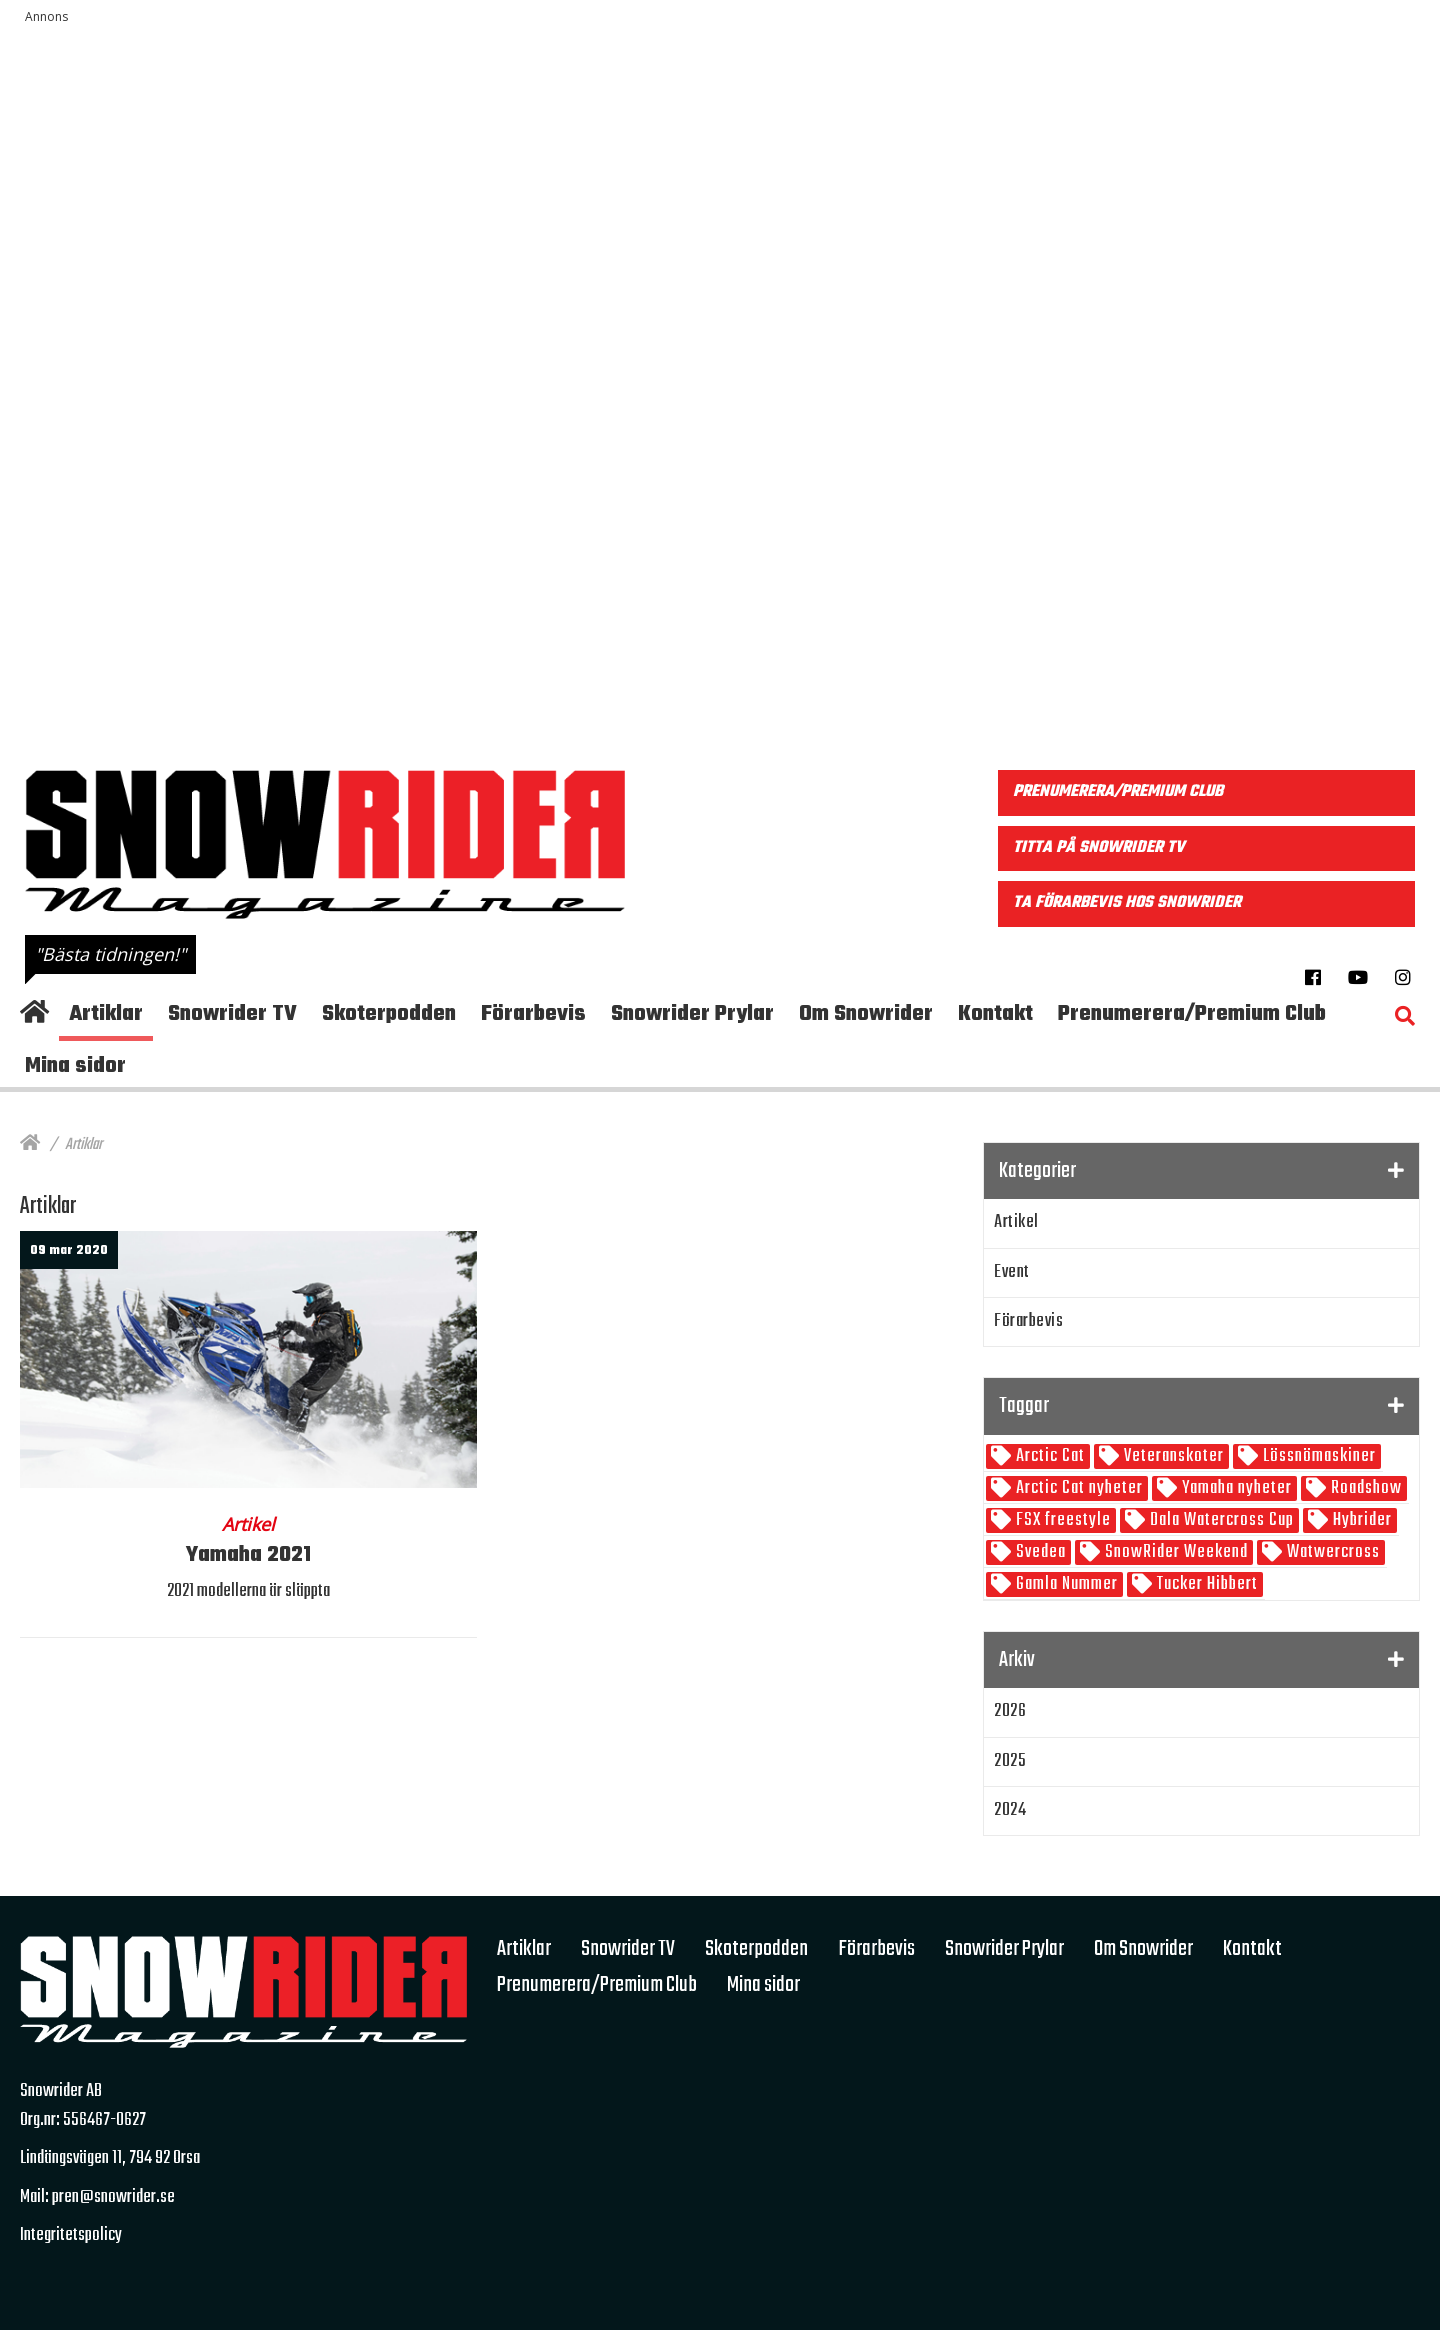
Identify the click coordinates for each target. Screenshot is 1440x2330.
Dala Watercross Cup (1220, 1520)
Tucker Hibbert (1205, 1584)
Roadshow (1364, 1488)
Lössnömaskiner (1317, 1456)
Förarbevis (1028, 1321)
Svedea (1039, 1552)
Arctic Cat (1048, 1456)
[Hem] (30, 1145)
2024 (1010, 1810)
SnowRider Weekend (1174, 1552)
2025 (1010, 1761)
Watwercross (1331, 1552)
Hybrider (1360, 1520)
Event (1012, 1272)
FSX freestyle (1061, 1520)
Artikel (1016, 1222)
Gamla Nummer (1065, 1584)
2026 (1010, 1711)
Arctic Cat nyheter (1077, 1488)
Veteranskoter (1172, 1456)
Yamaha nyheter (1235, 1488)
